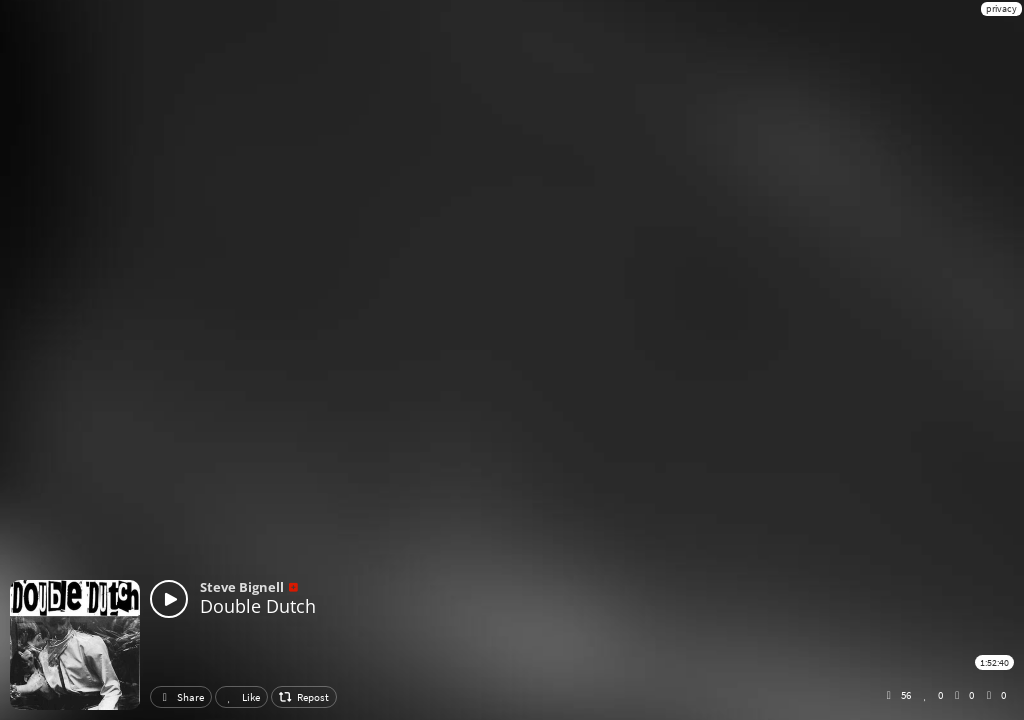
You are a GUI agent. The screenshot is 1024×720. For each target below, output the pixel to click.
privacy (1001, 8)
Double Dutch (258, 606)
